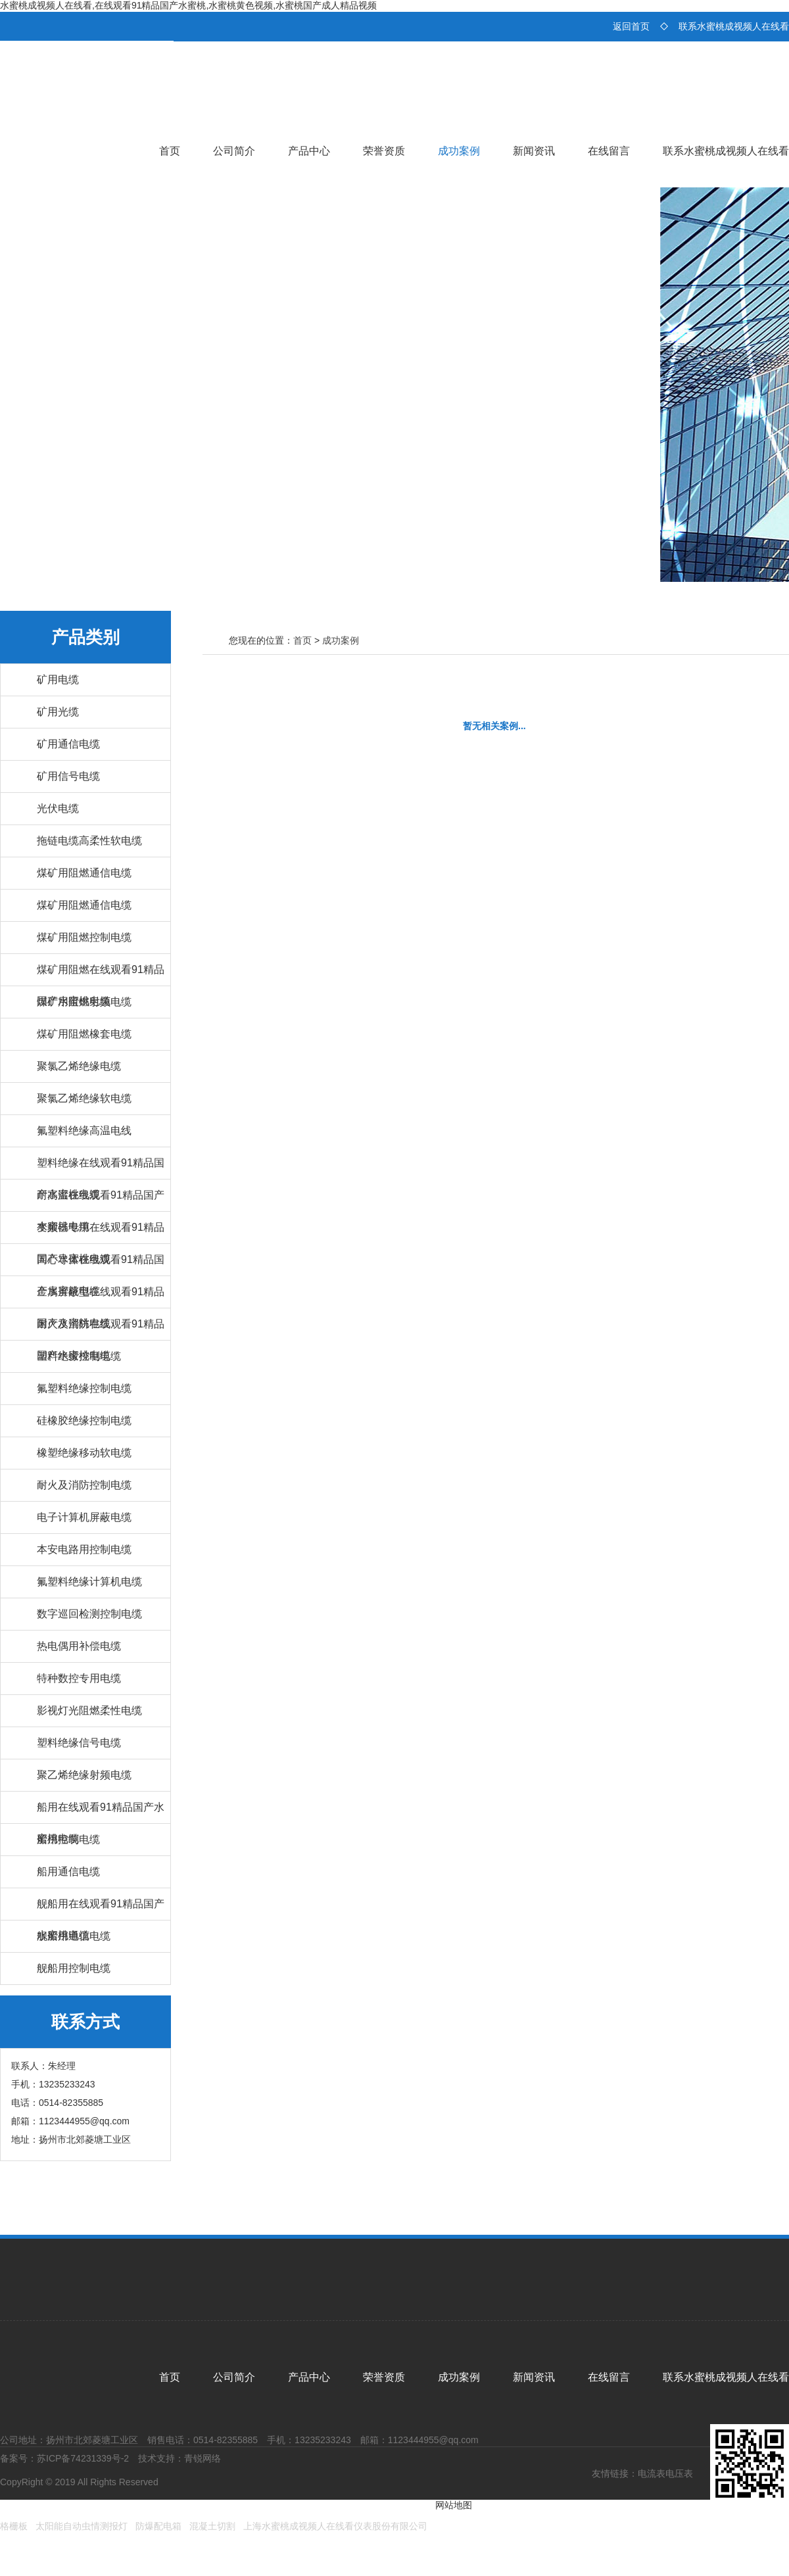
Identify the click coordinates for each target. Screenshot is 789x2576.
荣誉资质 (384, 150)
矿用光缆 (58, 711)
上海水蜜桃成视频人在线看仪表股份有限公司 (335, 2526)
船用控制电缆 (68, 1839)
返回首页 (631, 26)
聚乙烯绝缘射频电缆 (84, 1774)
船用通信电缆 (68, 1871)
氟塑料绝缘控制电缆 (84, 1388)
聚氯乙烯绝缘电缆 (79, 1066)
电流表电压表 (665, 2473)
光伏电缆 (58, 808)
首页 (169, 150)
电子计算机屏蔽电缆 (84, 1517)
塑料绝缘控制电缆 (79, 1356)
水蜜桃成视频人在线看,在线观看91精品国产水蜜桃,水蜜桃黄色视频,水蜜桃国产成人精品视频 (188, 5)
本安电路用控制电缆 (84, 1549)
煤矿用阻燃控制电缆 (84, 937)
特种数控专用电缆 (79, 1678)
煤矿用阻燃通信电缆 (84, 872)
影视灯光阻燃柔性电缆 (89, 1710)
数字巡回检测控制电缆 (89, 1613)
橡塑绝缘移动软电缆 (84, 1452)
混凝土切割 (212, 2526)
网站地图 (453, 2505)
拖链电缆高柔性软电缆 (89, 840)
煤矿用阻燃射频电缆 (84, 1001)
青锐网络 (202, 2458)
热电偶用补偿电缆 (79, 1646)
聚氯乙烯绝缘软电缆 (84, 1098)
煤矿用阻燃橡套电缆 (84, 1033)
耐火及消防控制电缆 (84, 1485)
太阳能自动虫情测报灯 (82, 2526)
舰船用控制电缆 (73, 1968)
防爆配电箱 (158, 2526)
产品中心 (309, 150)
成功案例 (459, 150)
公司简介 (234, 150)
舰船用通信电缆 (73, 1936)
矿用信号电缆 (68, 776)
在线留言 (609, 150)
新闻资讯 (534, 150)
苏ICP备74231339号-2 (83, 2458)
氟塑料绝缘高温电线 (84, 1130)
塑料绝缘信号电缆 (79, 1742)
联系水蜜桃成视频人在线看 (734, 26)
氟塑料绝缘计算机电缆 (89, 1581)
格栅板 (14, 2526)
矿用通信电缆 (68, 744)
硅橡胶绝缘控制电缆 (84, 1420)
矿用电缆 (58, 679)
